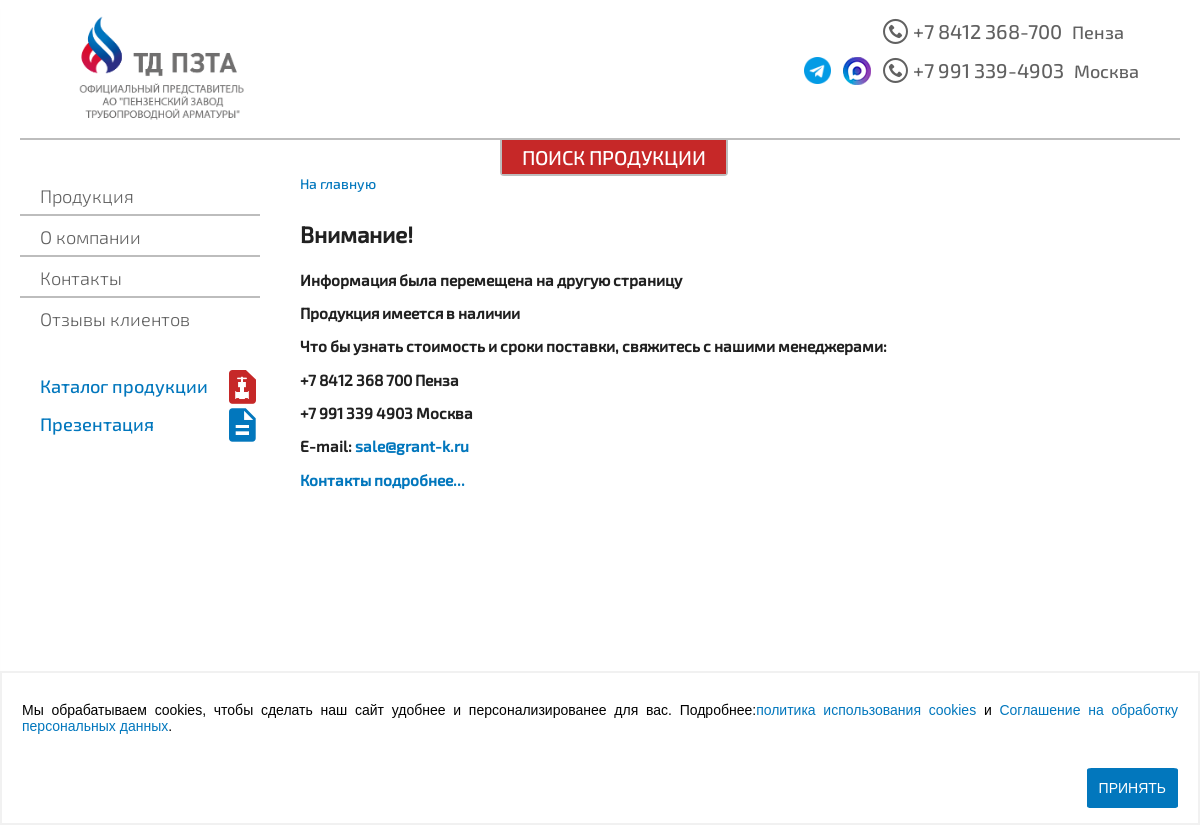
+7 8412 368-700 (987, 31)
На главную (338, 183)
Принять (1132, 788)
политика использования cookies (866, 710)
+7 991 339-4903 (988, 70)
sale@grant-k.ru (412, 446)
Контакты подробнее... (382, 480)
